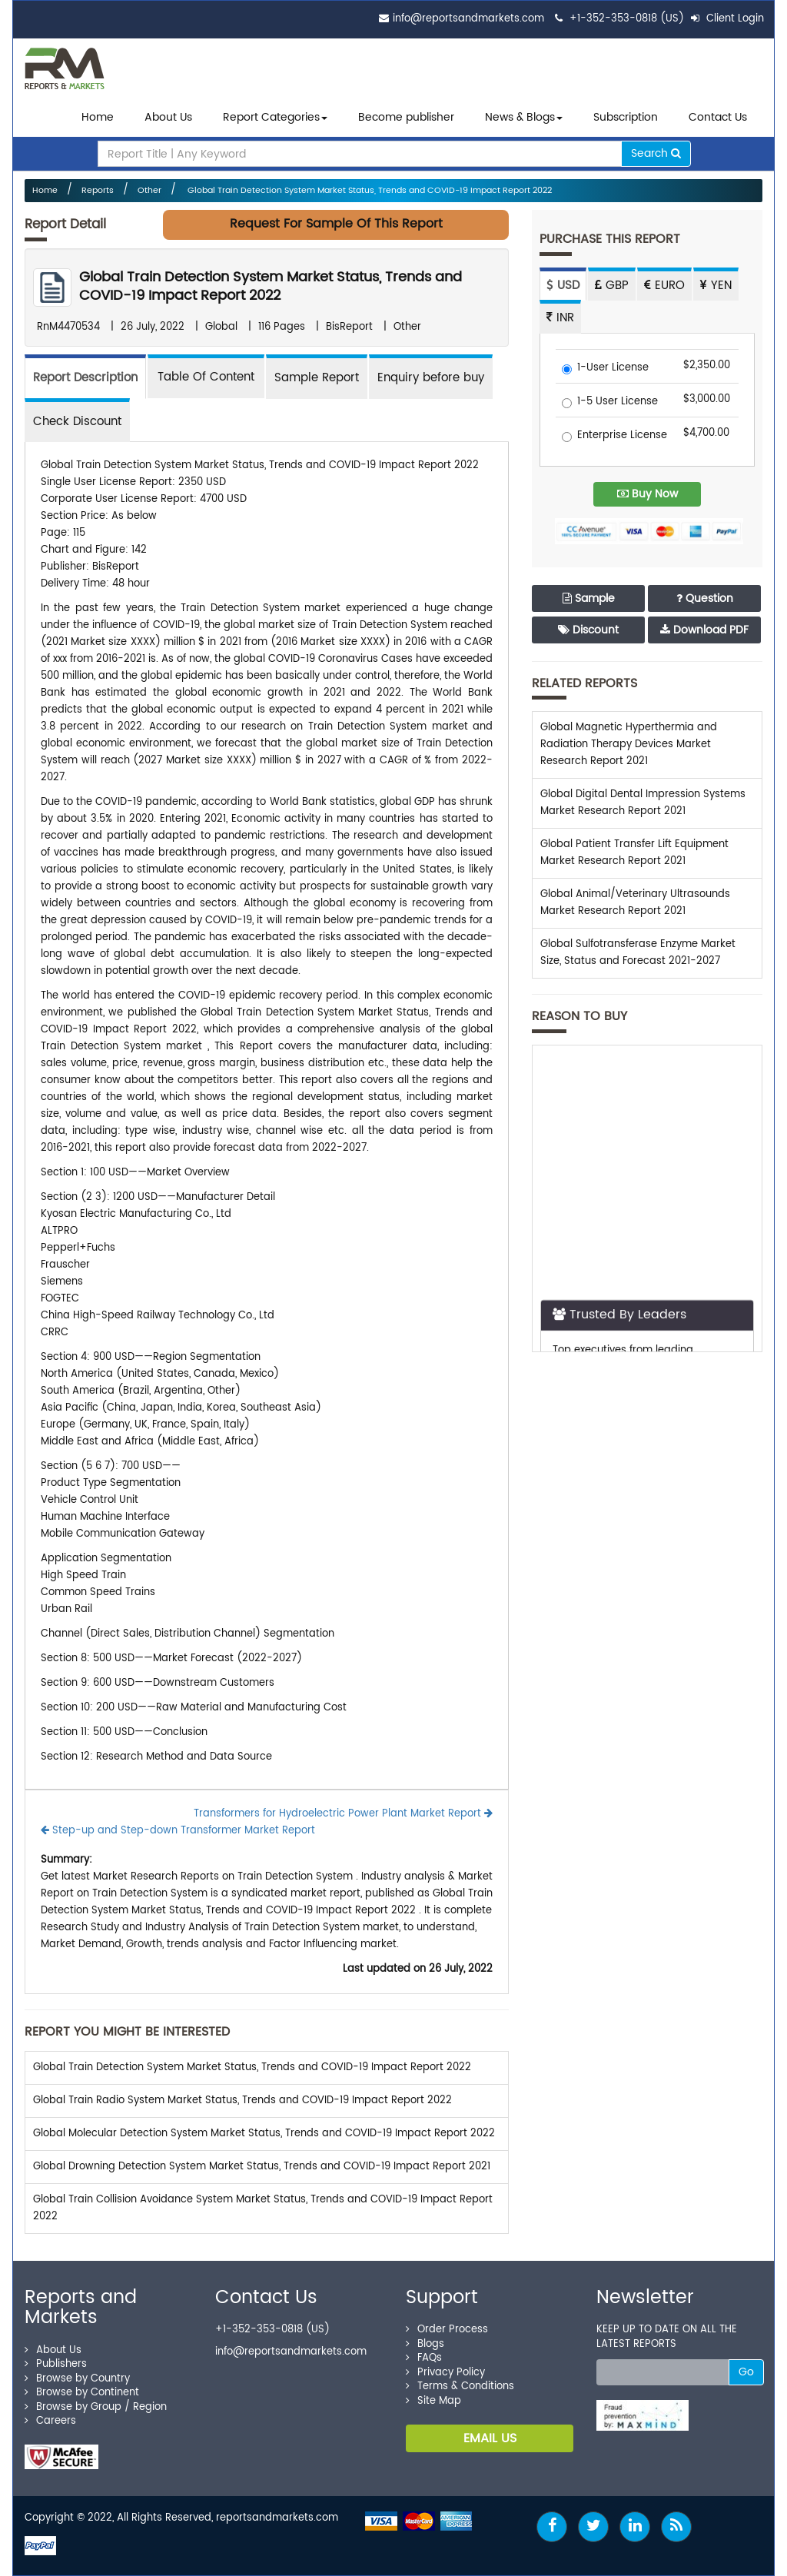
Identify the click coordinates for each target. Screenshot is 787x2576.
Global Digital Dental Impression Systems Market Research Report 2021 (642, 802)
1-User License (605, 368)
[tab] (206, 376)
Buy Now (647, 494)
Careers (50, 2421)
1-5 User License (610, 402)
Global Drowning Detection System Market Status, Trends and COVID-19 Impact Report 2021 (261, 2167)
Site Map (433, 2401)
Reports (97, 191)
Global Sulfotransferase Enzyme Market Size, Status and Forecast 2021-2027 (638, 952)
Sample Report (316, 377)
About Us (168, 117)
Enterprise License (614, 436)
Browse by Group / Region (96, 2407)
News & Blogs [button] (524, 117)
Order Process (447, 2330)
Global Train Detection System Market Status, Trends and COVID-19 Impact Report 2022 (368, 191)
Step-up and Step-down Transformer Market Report (178, 1831)
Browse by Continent (82, 2393)
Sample (589, 598)
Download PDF (704, 630)
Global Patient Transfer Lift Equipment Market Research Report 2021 (634, 852)
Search (656, 153)
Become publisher (406, 117)
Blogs (425, 2344)
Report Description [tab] (85, 377)
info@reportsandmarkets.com (468, 19)
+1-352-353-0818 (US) (626, 19)
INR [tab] (560, 317)
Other (149, 191)
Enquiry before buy (430, 377)
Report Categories (271, 117)
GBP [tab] (612, 285)
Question (704, 598)
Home (97, 117)
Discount (588, 630)
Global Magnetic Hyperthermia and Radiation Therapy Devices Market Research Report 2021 (628, 744)
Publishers (56, 2364)
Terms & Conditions (460, 2386)
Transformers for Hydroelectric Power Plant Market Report (343, 1814)
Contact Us (718, 117)
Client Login (727, 19)
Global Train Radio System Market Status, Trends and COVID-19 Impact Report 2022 (242, 2100)
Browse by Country (77, 2379)
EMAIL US (489, 2438)
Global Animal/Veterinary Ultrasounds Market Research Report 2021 (635, 902)
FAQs (424, 2358)
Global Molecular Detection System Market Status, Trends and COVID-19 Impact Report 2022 (264, 2134)
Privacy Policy (445, 2373)
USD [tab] (562, 285)
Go (746, 2372)
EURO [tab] (664, 285)
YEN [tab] (716, 285)
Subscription (625, 117)
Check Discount (77, 421)
